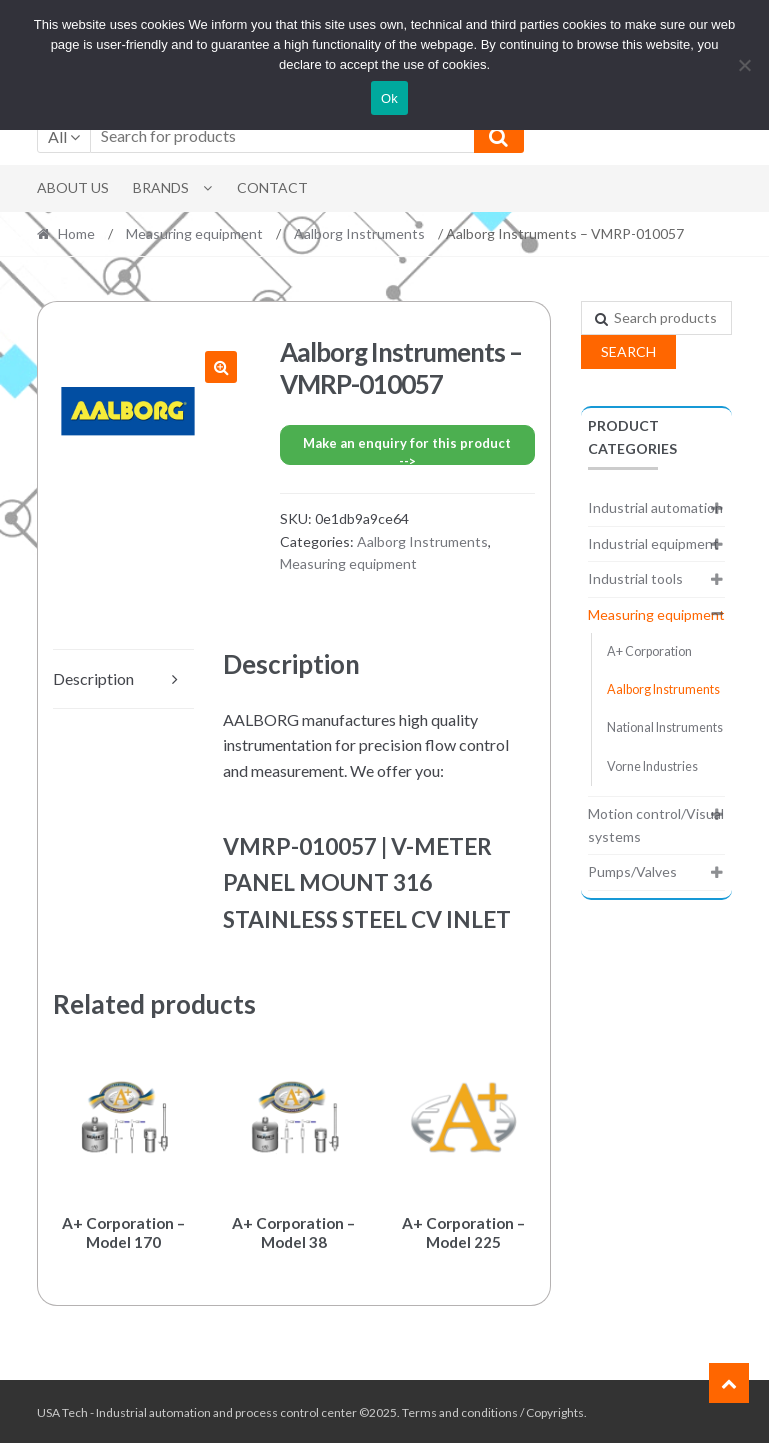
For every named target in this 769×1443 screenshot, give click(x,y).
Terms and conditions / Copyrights (493, 1409)
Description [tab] (93, 678)
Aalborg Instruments (359, 233)
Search (628, 351)
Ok (389, 98)
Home (76, 233)
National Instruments (665, 727)
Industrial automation (655, 507)
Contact (272, 187)
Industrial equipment (653, 543)
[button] (221, 367)
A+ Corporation (649, 651)
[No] (744, 65)
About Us (73, 187)
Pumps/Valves (632, 871)
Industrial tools (635, 578)
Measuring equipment (194, 233)
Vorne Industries (652, 766)
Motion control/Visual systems (656, 825)
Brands (161, 187)
